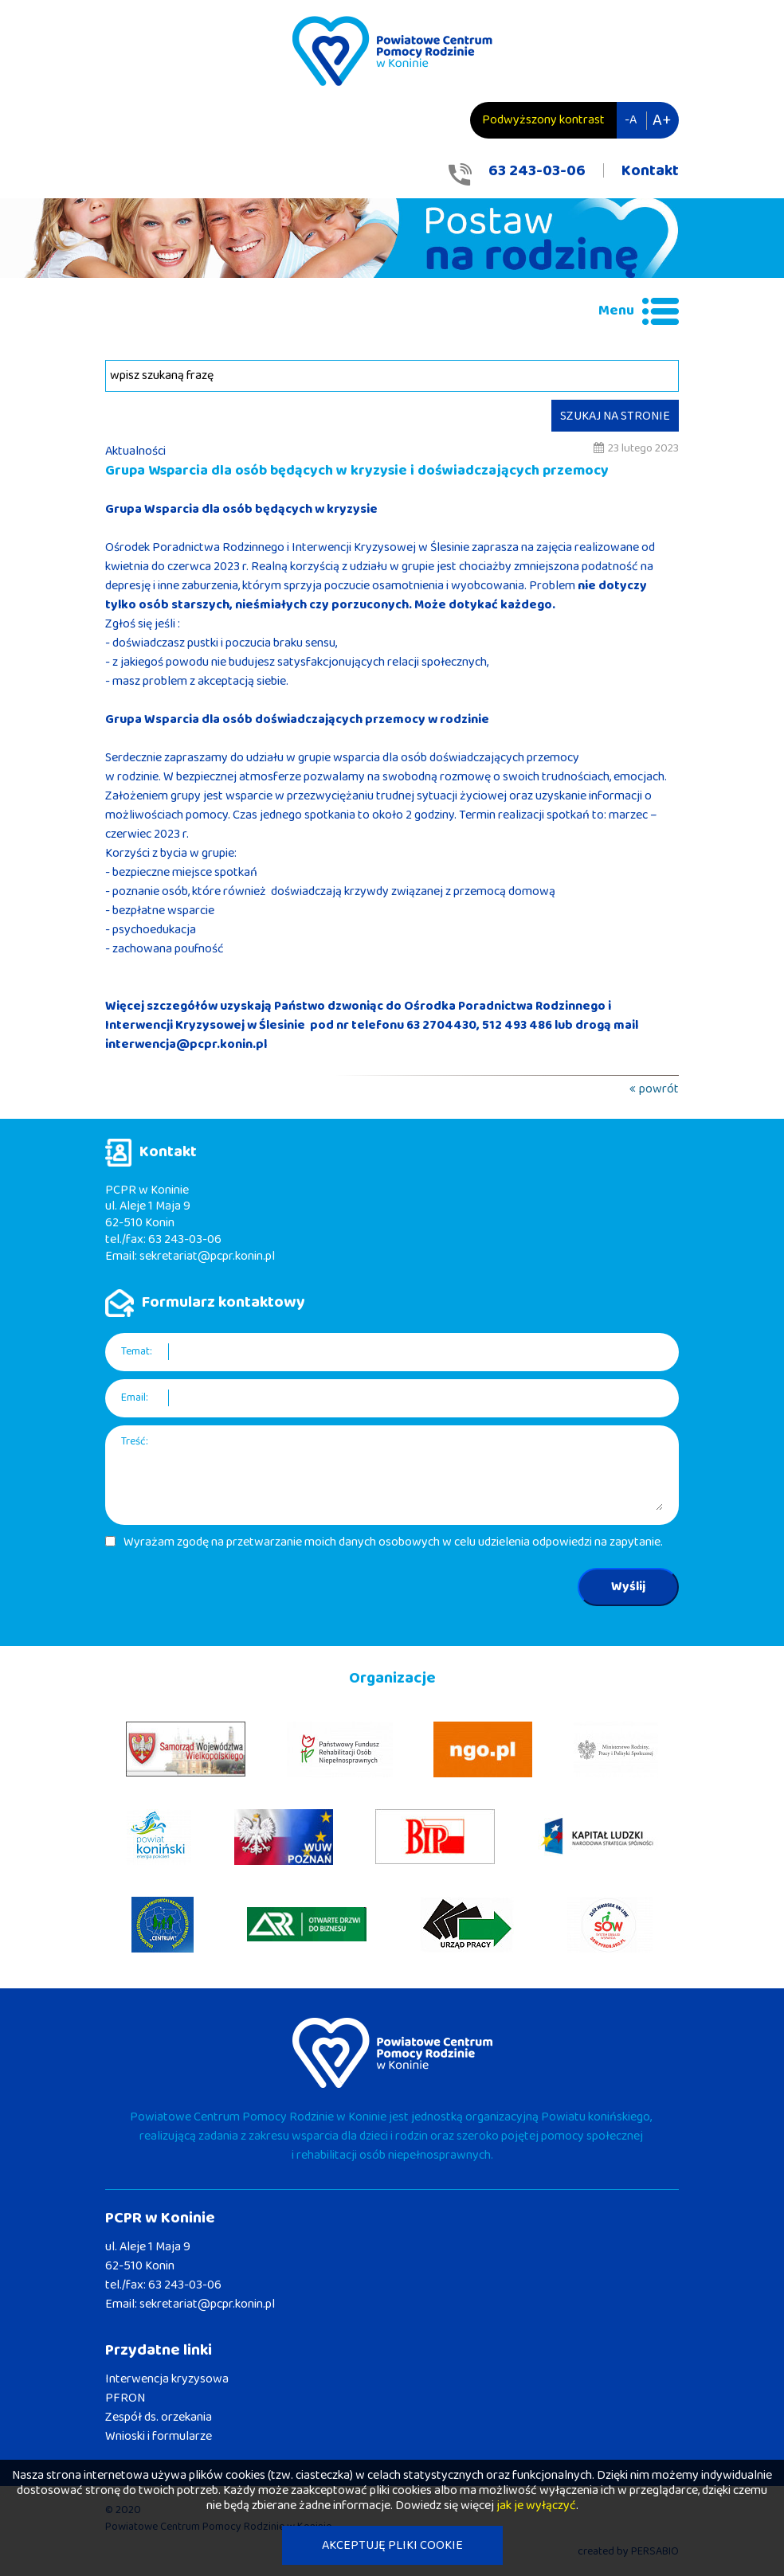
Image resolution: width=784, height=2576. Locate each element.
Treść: (134, 1441)
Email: (134, 1398)
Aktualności (135, 451)
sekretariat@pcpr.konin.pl (207, 1256)
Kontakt (650, 170)
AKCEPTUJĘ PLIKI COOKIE (392, 2545)
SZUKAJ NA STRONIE (615, 416)
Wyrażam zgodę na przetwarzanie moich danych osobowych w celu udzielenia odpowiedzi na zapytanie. (393, 1542)
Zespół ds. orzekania (158, 2417)
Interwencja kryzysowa (167, 2379)
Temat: (136, 1351)
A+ (662, 120)
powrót (659, 1089)
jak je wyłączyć (536, 2505)
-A (631, 120)
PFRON (125, 2398)
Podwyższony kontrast (543, 120)
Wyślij (628, 1587)
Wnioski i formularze (158, 2436)
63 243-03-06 (537, 170)
